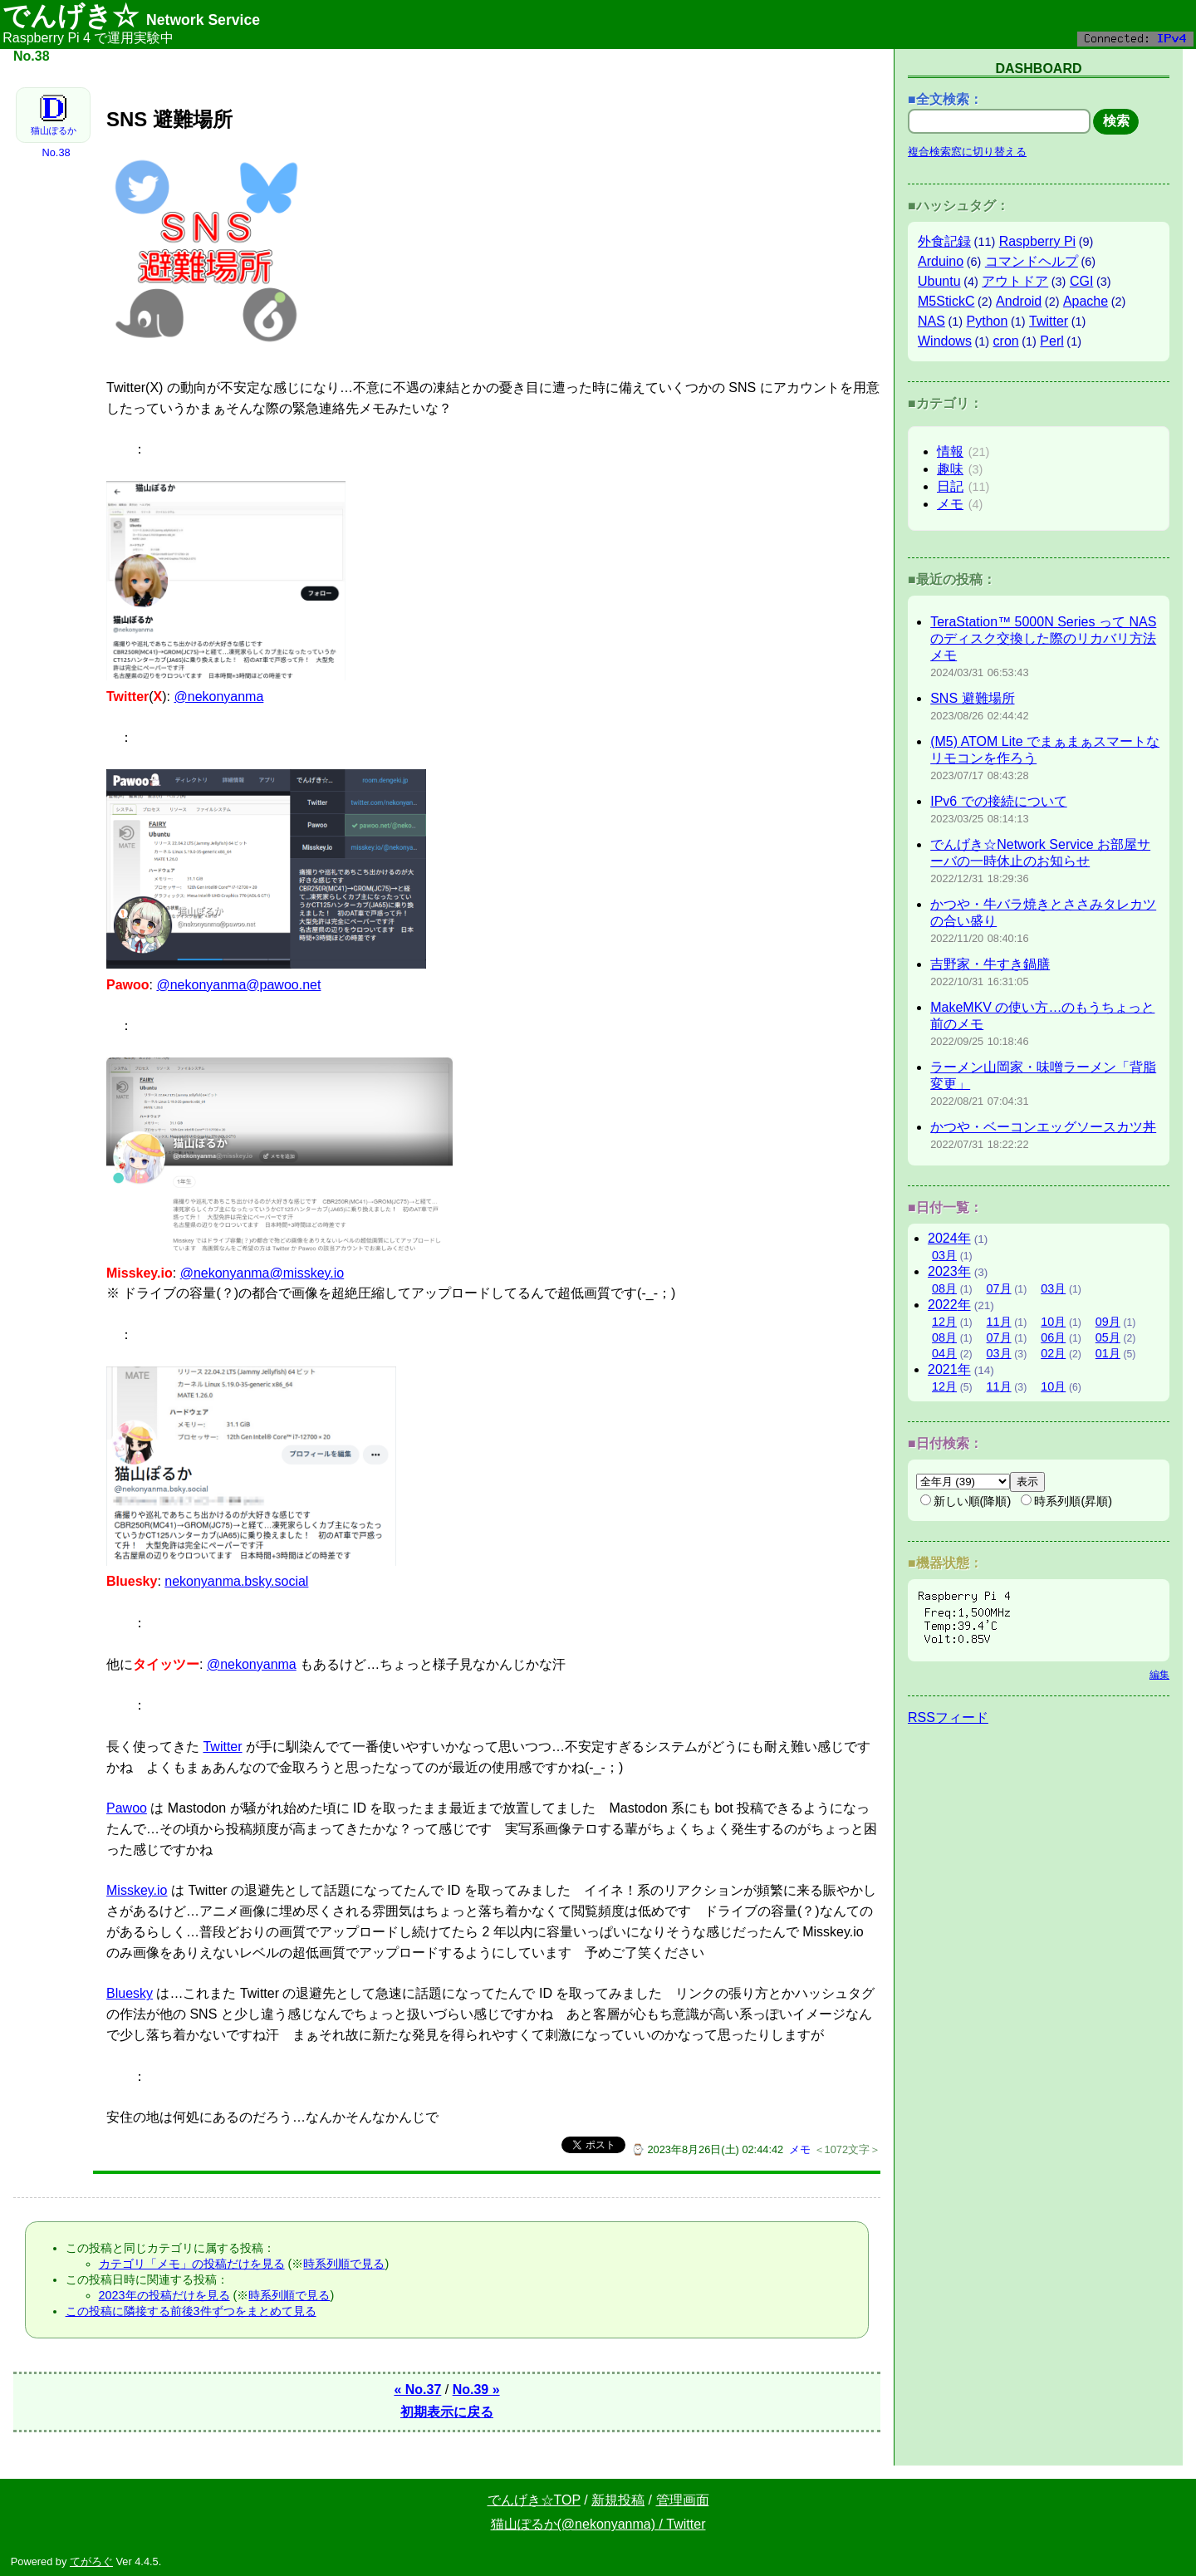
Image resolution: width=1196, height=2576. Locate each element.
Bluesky (129, 1993)
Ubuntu (939, 281)
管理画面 (682, 2500)
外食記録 (944, 241)
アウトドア (1015, 281)
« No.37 (417, 2389)
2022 (949, 1305)
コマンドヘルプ (1031, 261)
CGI (1081, 281)
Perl (1051, 341)
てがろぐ (91, 2561)
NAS (931, 321)
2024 (949, 1238)
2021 (949, 1369)
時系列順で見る (344, 2263)
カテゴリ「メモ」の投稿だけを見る (192, 2263)
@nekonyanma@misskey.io (262, 1273)
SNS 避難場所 (972, 698)
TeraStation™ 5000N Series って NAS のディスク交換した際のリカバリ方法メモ (1043, 638)
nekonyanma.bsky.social (236, 1581)
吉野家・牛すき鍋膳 (990, 964)
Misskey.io (137, 1890)
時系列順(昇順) (1066, 1501)
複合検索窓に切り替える (967, 151)
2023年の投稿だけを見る (164, 2295)
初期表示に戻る (446, 2412)
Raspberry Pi (1037, 241)
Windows (945, 341)
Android (1019, 301)
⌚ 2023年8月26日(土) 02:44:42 (707, 2149)
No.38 (56, 152)
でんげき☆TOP (534, 2500)
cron (1006, 341)
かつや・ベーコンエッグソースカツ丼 (1043, 1127)
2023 (949, 1271)
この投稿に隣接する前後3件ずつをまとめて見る (191, 2311)
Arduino (940, 261)
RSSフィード (948, 1717)
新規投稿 (618, 2500)
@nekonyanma (218, 696)
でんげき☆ (131, 16)
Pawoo (126, 1808)
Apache (1085, 301)
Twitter (222, 1746)
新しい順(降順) (966, 1501)
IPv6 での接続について (998, 801)
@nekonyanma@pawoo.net (238, 985)
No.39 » (476, 2389)
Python (987, 321)
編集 (1159, 1675)
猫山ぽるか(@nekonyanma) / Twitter (598, 2524)
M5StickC (946, 301)
